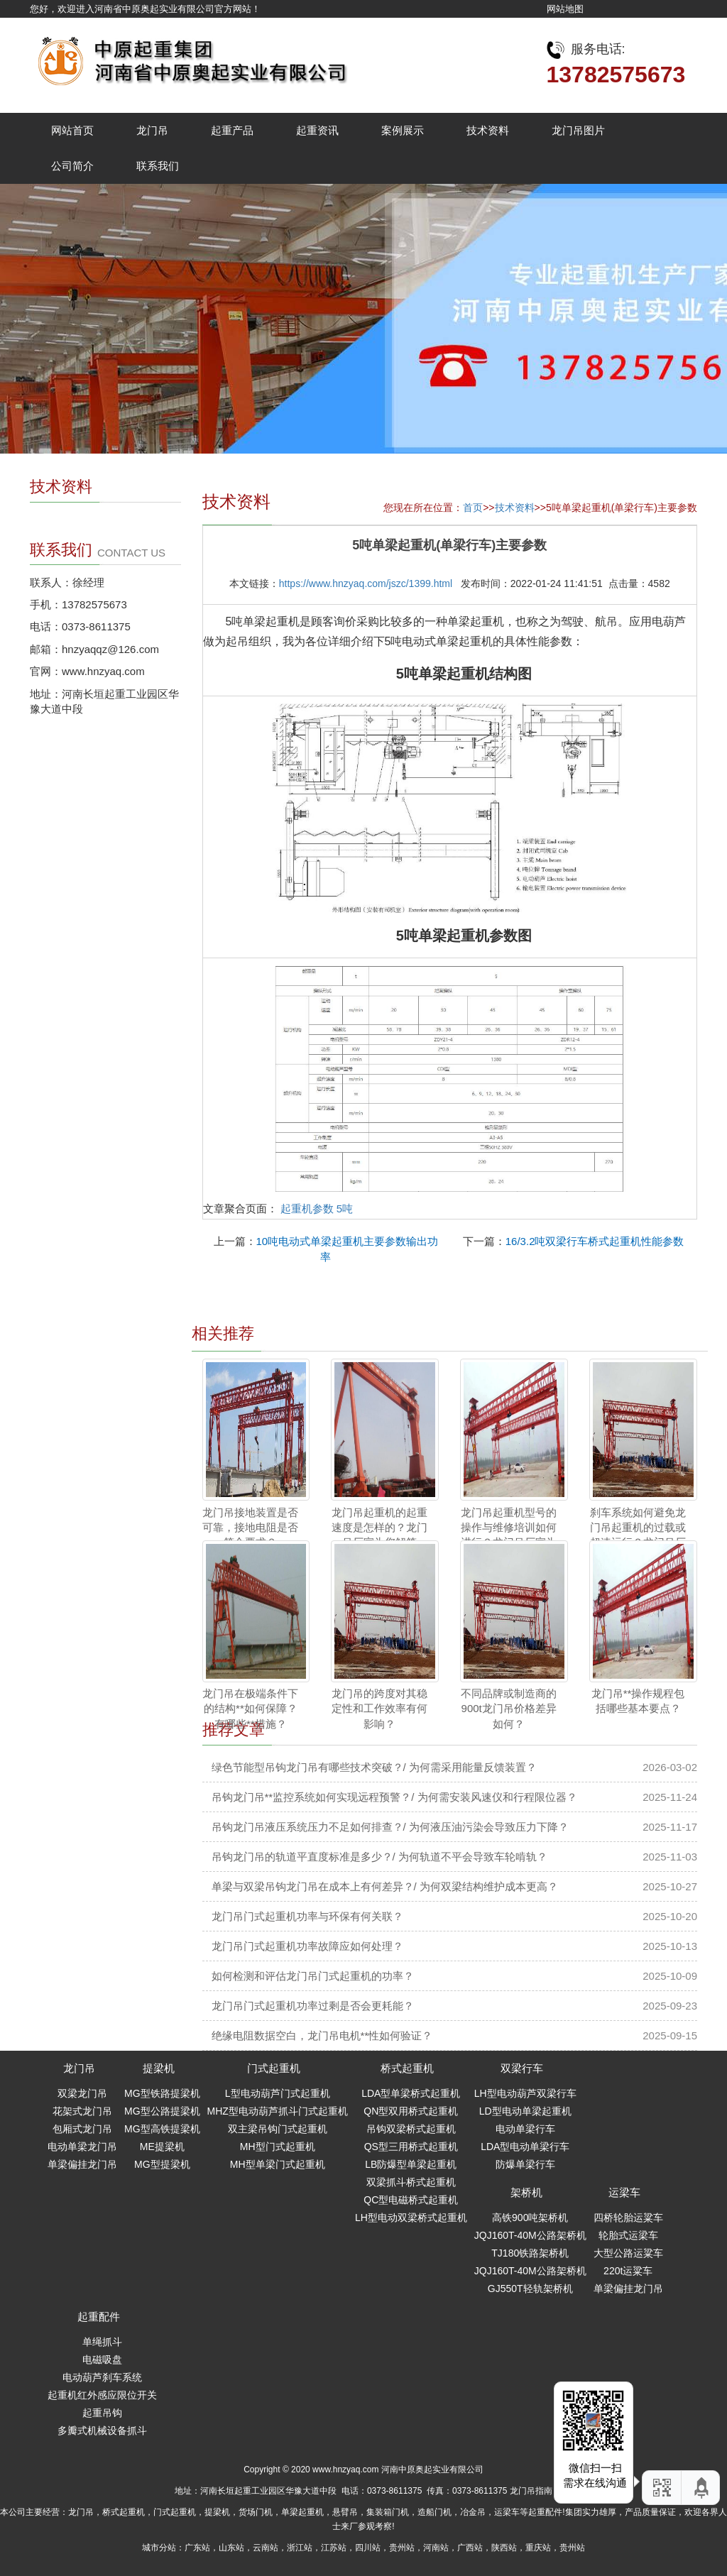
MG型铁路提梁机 (162, 2093)
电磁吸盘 (102, 2359)
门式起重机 (273, 2068)
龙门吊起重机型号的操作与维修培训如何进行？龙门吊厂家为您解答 (509, 1535)
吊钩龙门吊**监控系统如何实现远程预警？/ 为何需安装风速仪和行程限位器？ (394, 1797)
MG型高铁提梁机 (162, 2128)
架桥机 (526, 2192)
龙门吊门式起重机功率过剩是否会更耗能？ (313, 2006)
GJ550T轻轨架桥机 (530, 2288)
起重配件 (98, 2317)
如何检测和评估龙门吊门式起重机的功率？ (313, 1976)
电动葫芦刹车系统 (102, 2377)
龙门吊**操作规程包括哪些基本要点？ (638, 1700)
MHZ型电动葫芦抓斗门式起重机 (277, 2111)
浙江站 (299, 2548)
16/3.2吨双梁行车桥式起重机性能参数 (594, 1241)
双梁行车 (522, 2068)
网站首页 (72, 130)
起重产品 (232, 130)
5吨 (345, 1208)
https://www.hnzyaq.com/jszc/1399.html (365, 583)
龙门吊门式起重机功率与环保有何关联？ (307, 1916)
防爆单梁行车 (525, 2164)
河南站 (436, 2548)
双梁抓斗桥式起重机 (411, 2182)
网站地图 (565, 9)
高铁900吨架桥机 (530, 2217)
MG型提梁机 (162, 2164)
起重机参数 (307, 1208)
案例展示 (402, 130)
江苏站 (333, 2548)
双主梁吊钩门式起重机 (277, 2128)
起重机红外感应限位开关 (102, 2395)
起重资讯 (317, 130)
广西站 (470, 2548)
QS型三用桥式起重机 (411, 2146)
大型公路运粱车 (628, 2253)
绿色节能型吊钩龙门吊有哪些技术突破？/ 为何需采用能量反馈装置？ (374, 1767)
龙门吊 (152, 130)
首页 (473, 507)
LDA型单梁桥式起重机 (410, 2093)
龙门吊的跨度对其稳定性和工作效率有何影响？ (379, 1708)
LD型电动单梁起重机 (525, 2111)
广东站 (197, 2548)
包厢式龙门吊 (82, 2128)
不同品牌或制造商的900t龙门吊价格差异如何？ (509, 1708)
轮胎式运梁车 (628, 2235)
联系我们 (157, 166)
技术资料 (487, 130)
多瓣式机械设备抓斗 (102, 2430)
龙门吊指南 (531, 2491)
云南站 (265, 2548)
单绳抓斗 (102, 2341)
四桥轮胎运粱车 (628, 2217)
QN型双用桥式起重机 (411, 2111)
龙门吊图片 (578, 130)
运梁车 (624, 2192)
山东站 (231, 2548)
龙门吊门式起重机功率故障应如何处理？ (307, 1946)
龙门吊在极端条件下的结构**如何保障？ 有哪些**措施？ (250, 1708)
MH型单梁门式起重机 (277, 2164)
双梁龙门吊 (82, 2093)
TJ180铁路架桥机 (530, 2253)
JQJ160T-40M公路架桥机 (530, 2235)
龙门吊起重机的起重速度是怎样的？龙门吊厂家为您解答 (379, 1527)
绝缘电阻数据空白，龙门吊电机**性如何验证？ (322, 2035)
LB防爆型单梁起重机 (411, 2164)
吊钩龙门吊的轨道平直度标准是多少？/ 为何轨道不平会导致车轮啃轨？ (379, 1857)
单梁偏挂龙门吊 (82, 2164)
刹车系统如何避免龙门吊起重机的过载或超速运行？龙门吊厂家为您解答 (638, 1535)
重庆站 (538, 2548)
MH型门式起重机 (277, 2146)
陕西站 (504, 2548)
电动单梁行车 (525, 2128)
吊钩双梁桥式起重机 (411, 2128)
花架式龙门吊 (82, 2111)
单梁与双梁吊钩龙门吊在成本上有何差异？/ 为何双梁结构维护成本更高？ (385, 1886)
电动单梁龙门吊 (82, 2146)
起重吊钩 (102, 2412)
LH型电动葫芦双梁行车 (525, 2093)
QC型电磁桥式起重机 (411, 2199)
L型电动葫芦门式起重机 (277, 2093)
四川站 (368, 2548)
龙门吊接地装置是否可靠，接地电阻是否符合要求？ (250, 1527)
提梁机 (159, 2068)
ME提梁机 (162, 2146)
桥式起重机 (407, 2068)
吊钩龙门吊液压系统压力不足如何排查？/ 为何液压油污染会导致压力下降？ (390, 1827)
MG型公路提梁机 (162, 2111)
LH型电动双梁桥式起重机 (411, 2217)
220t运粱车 (627, 2270)
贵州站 (402, 2548)
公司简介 (72, 166)
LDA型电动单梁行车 (525, 2146)
